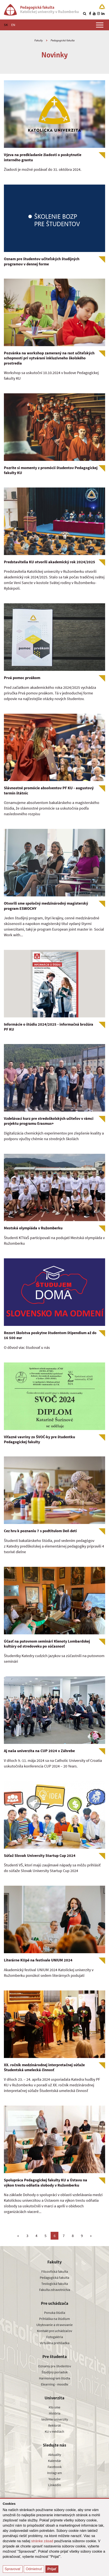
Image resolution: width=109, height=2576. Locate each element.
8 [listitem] (73, 2235)
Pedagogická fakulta (63, 40)
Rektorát (54, 2425)
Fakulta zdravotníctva (54, 2289)
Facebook (55, 2467)
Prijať (51, 2569)
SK (6, 25)
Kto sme (54, 2407)
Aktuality (54, 2454)
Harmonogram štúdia (54, 2378)
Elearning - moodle (54, 2384)
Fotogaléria (54, 2337)
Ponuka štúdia (54, 2312)
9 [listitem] (82, 2235)
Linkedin (54, 2485)
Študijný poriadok (55, 2372)
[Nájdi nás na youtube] (94, 13)
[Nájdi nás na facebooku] (90, 13)
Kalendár (54, 2460)
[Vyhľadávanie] (84, 13)
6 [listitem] (55, 2235)
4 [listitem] (36, 2235)
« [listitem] (18, 2235)
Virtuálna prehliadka (54, 2343)
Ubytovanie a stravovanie (54, 2325)
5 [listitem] (45, 2235)
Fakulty (38, 40)
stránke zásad (42, 2541)
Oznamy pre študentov (54, 2366)
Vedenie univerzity (54, 2419)
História (54, 2413)
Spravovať (13, 2569)
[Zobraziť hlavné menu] (99, 24)
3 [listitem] (27, 2235)
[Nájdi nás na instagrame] (98, 13)
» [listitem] (91, 2235)
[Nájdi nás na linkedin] (103, 13)
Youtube (54, 2479)
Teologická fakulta (54, 2283)
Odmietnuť (34, 2569)
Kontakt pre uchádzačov (54, 2331)
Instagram (54, 2473)
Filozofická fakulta (54, 2271)
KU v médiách (54, 2431)
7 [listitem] (64, 2235)
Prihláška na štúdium (54, 2318)
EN (13, 25)
